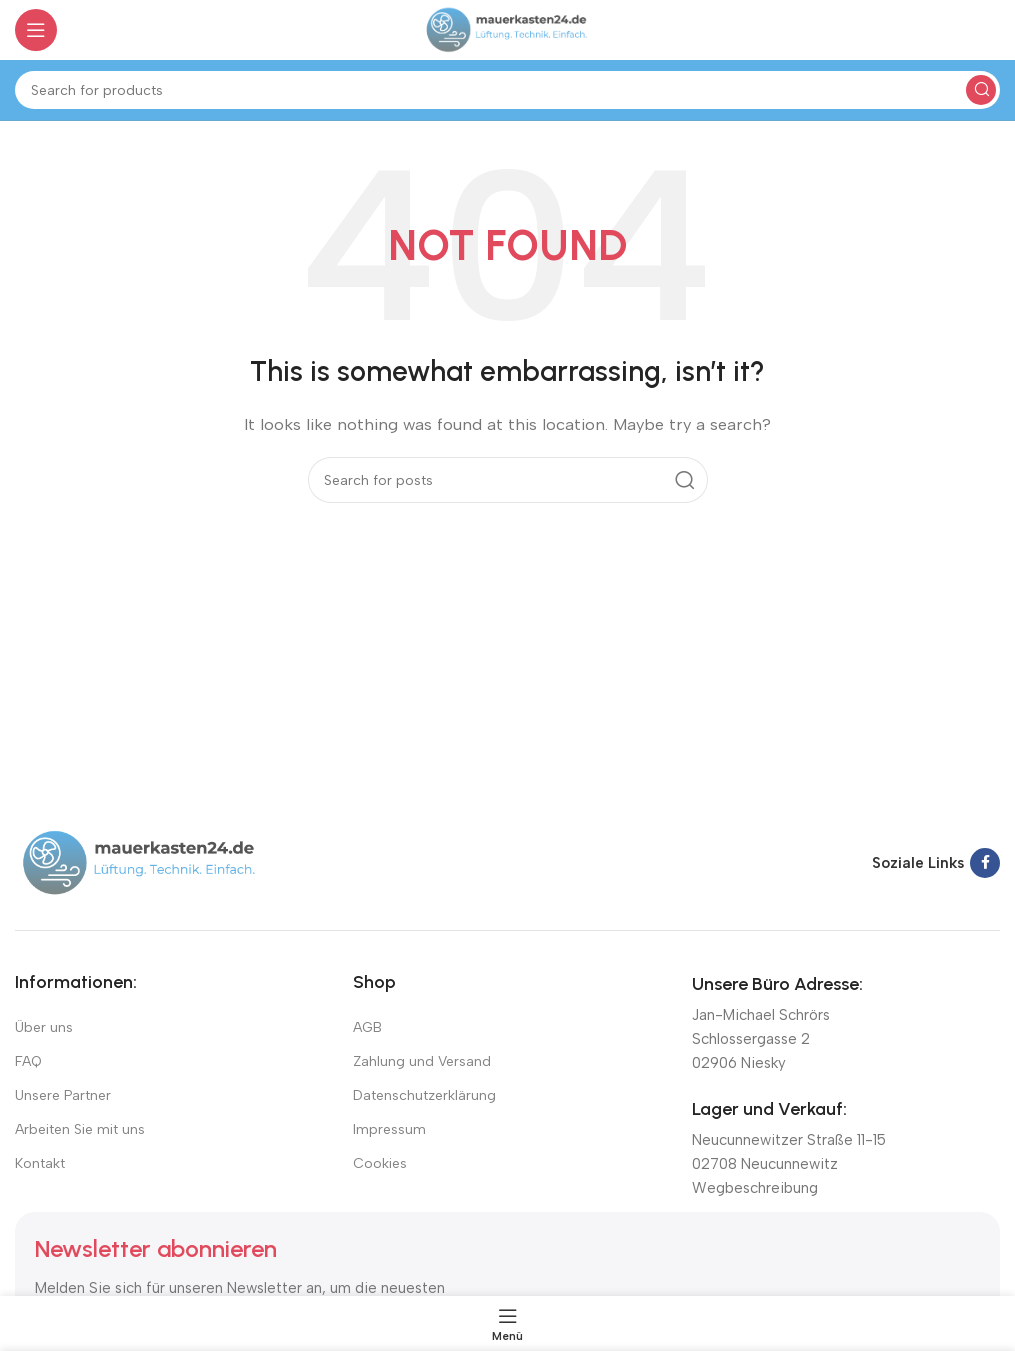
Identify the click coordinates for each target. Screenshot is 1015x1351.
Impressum (389, 1129)
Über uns (44, 1027)
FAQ (28, 1061)
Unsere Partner (63, 1095)
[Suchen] (507, 90)
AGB (367, 1027)
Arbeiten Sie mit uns (80, 1129)
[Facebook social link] (985, 863)
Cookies (380, 1163)
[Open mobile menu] (36, 30)
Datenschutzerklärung (424, 1095)
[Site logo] (507, 29)
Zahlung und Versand (422, 1061)
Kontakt (40, 1163)
